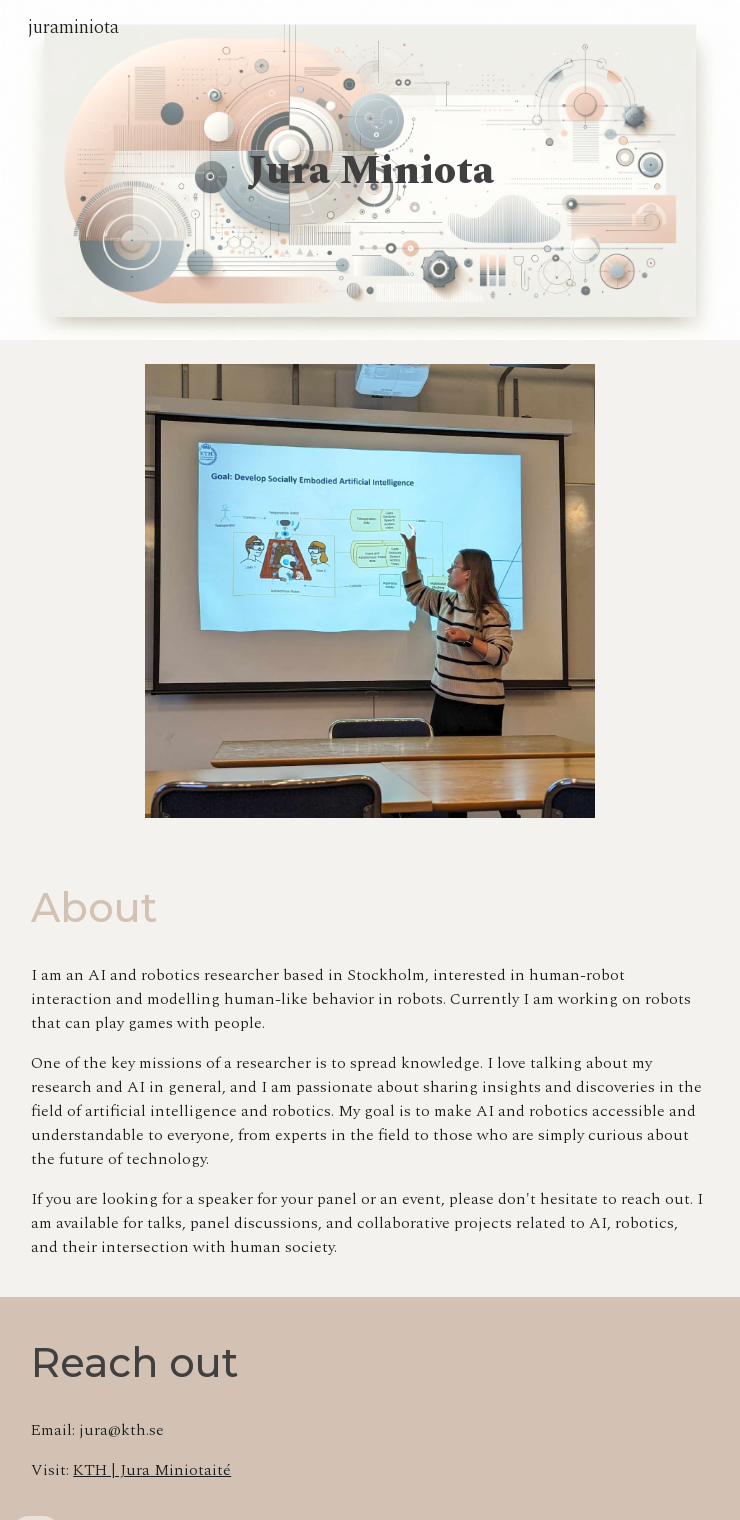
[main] (370, 170)
